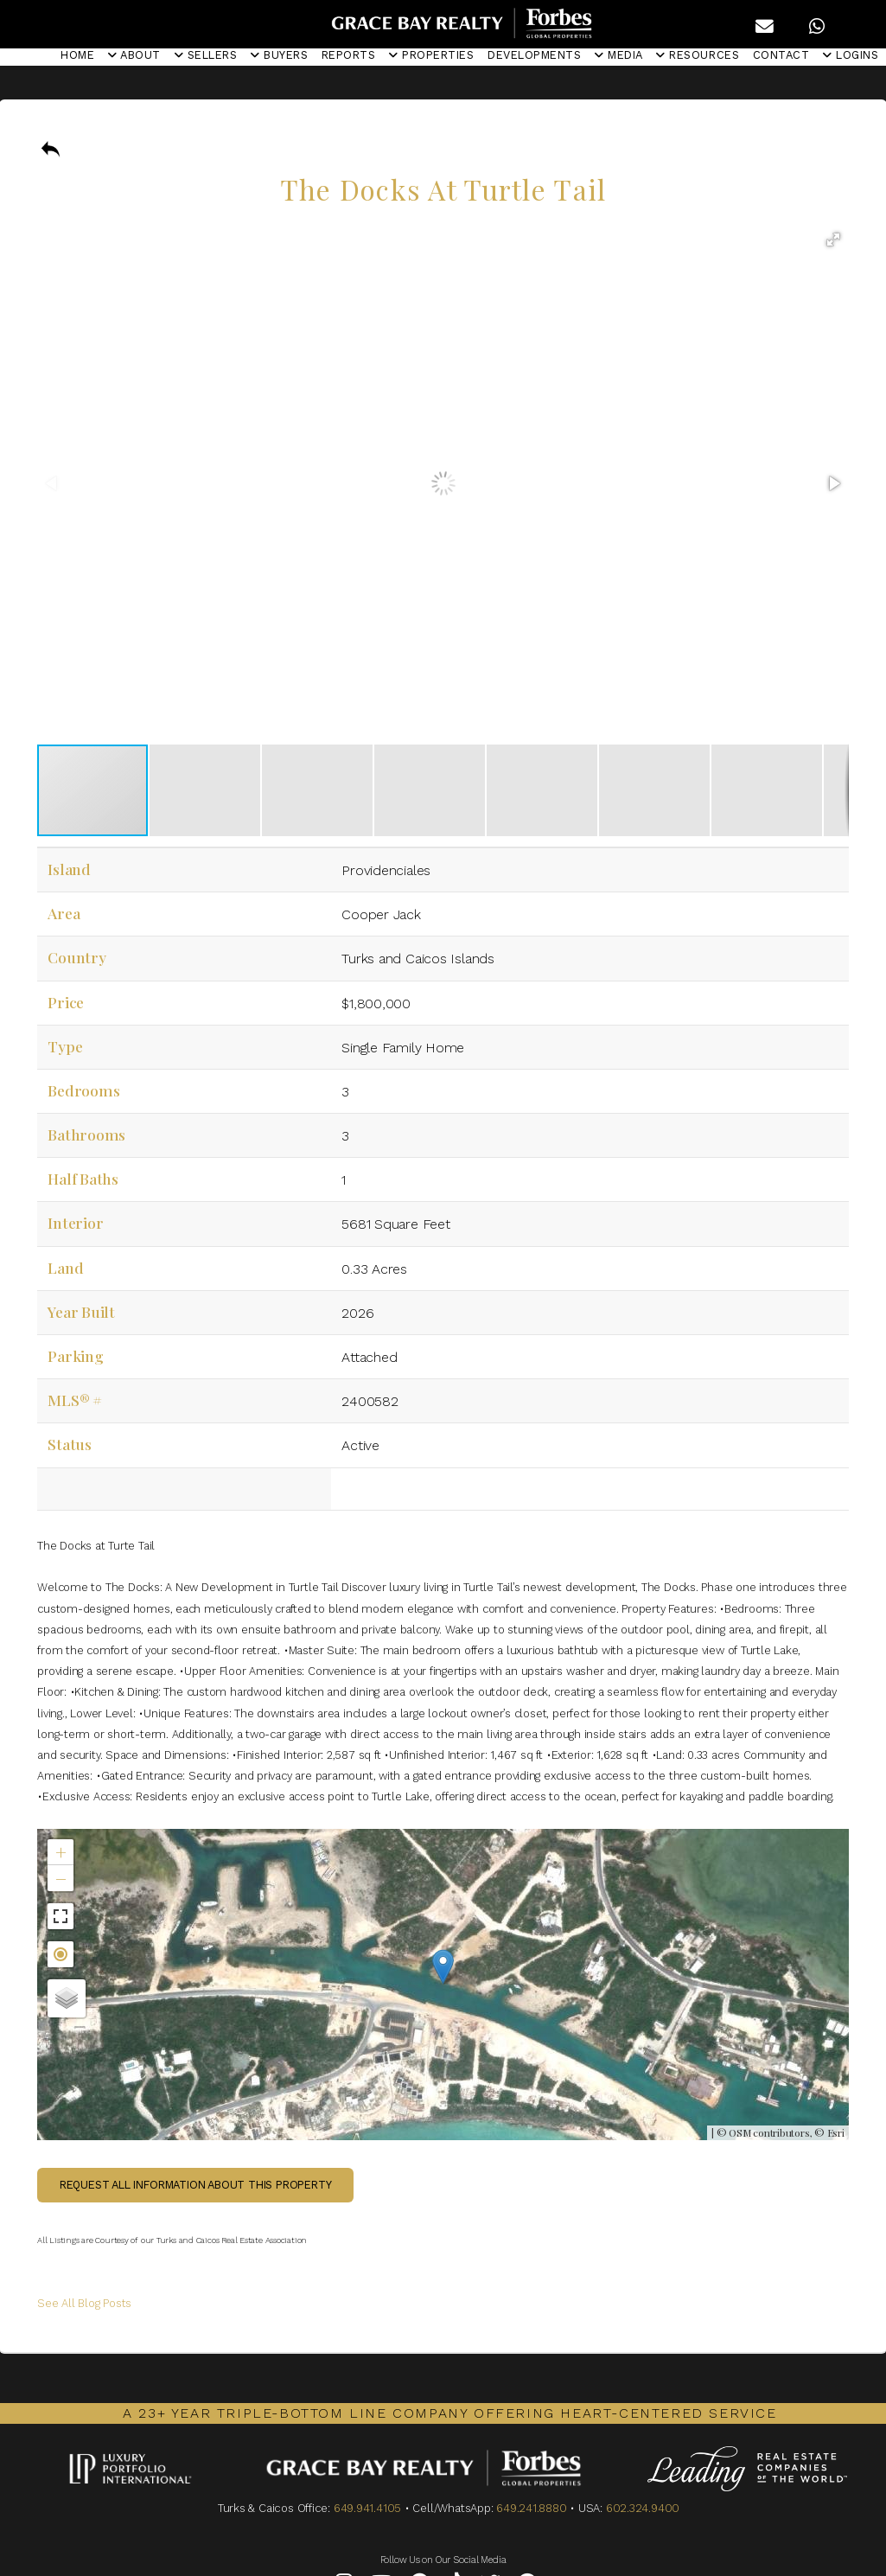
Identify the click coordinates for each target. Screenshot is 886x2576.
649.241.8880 (531, 2508)
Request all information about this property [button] (196, 2184)
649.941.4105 (367, 2508)
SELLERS (206, 54)
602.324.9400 (642, 2508)
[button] (833, 239)
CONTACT (781, 54)
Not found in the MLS (441, 1984)
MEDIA (619, 54)
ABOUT (134, 54)
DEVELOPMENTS (534, 54)
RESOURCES (697, 54)
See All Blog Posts (84, 2303)
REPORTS (349, 54)
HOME (77, 54)
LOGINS (850, 54)
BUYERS (279, 54)
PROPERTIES (431, 54)
